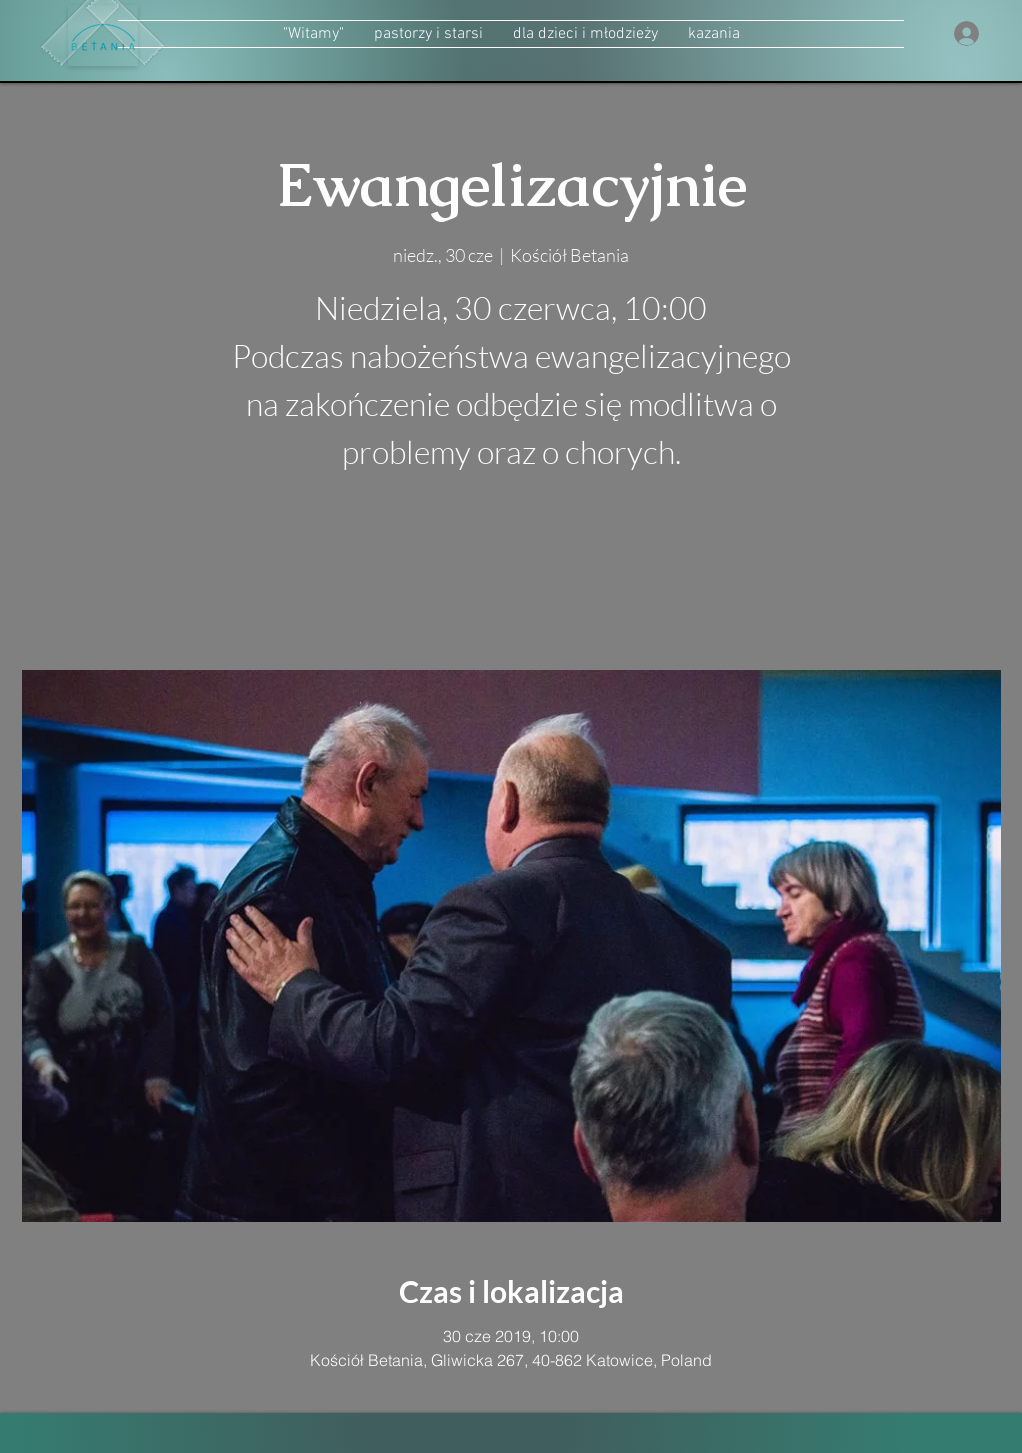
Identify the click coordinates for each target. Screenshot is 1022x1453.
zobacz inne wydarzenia (511, 575)
